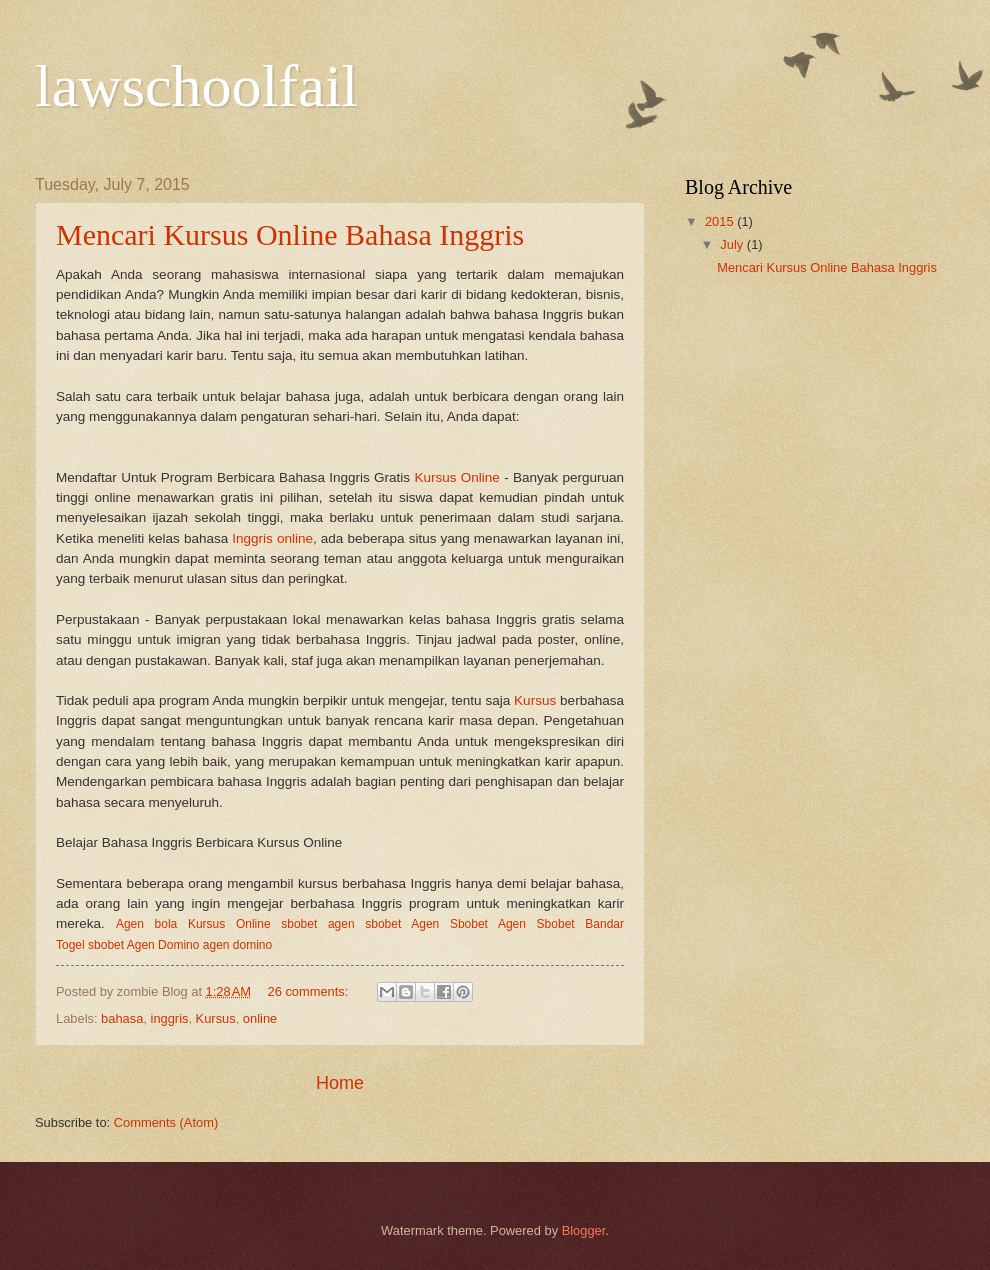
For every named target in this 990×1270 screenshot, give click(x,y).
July (733, 244)
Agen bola (146, 924)
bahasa (122, 1018)
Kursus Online (456, 477)
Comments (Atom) (166, 1122)
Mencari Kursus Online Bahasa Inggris (290, 234)
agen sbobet (364, 924)
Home (340, 1083)
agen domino (237, 945)
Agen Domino (163, 945)
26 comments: (310, 991)
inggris (170, 1018)
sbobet (299, 924)
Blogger (584, 1230)
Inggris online (272, 538)
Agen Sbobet (449, 924)
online (260, 1018)
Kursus (535, 700)
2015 (721, 221)
